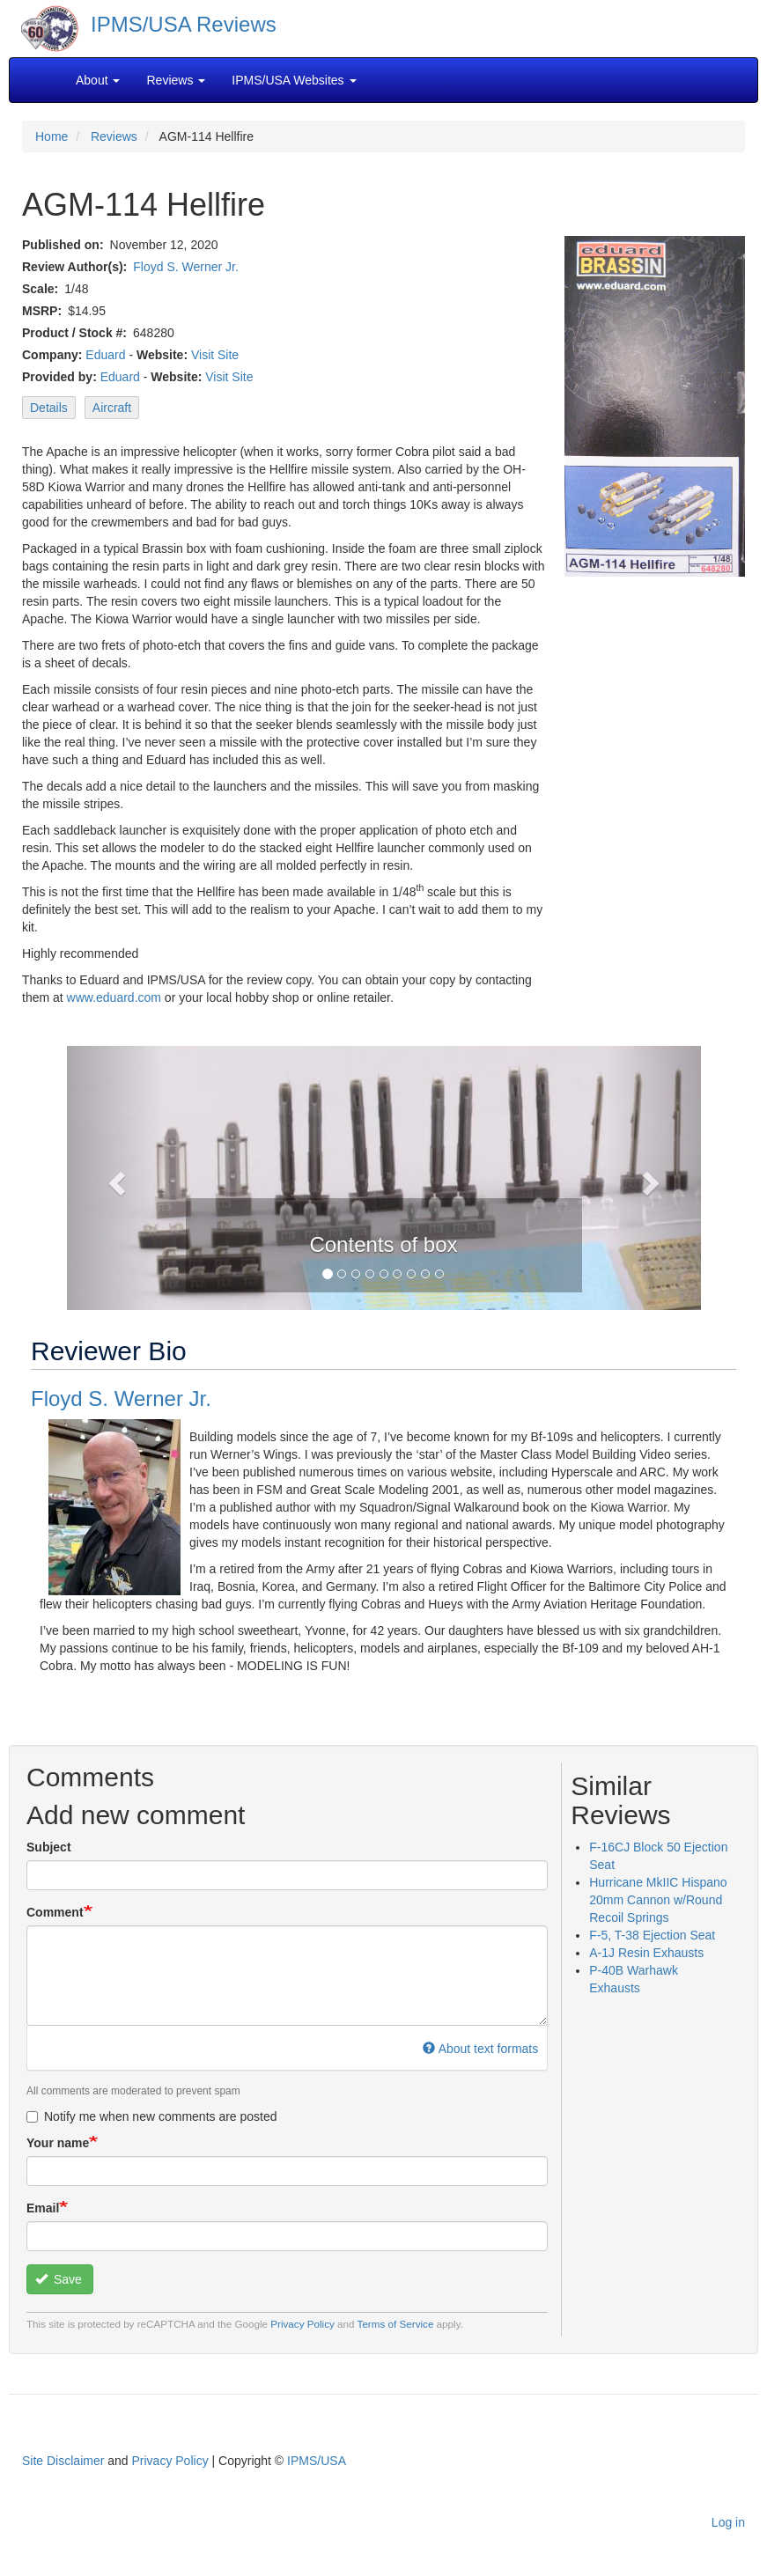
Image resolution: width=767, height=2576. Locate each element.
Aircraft (111, 408)
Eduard (105, 355)
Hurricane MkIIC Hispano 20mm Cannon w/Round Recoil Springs (657, 1900)
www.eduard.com (114, 997)
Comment (55, 1912)
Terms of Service (396, 2323)
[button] (114, 1178)
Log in (728, 2522)
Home (51, 136)
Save (58, 2279)
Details (49, 408)
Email (42, 2208)
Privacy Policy (302, 2323)
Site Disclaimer (63, 2461)
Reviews (114, 136)
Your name (57, 2143)
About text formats (480, 2049)
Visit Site (215, 355)
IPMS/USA (316, 2461)
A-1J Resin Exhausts (646, 1953)
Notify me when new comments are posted (151, 2116)
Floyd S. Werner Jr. (186, 267)
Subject (48, 1847)
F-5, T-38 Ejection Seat (652, 1935)
